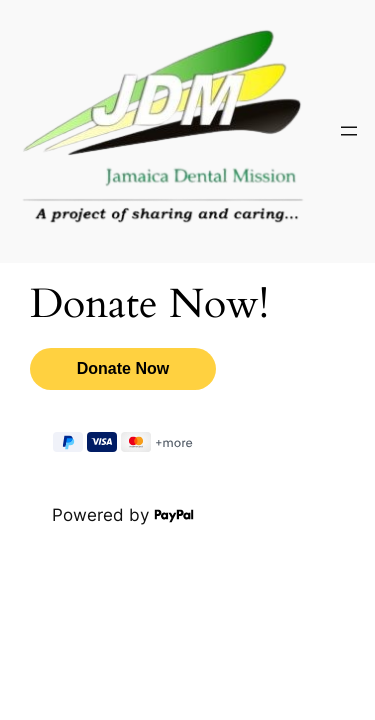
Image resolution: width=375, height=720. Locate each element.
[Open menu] (349, 131)
